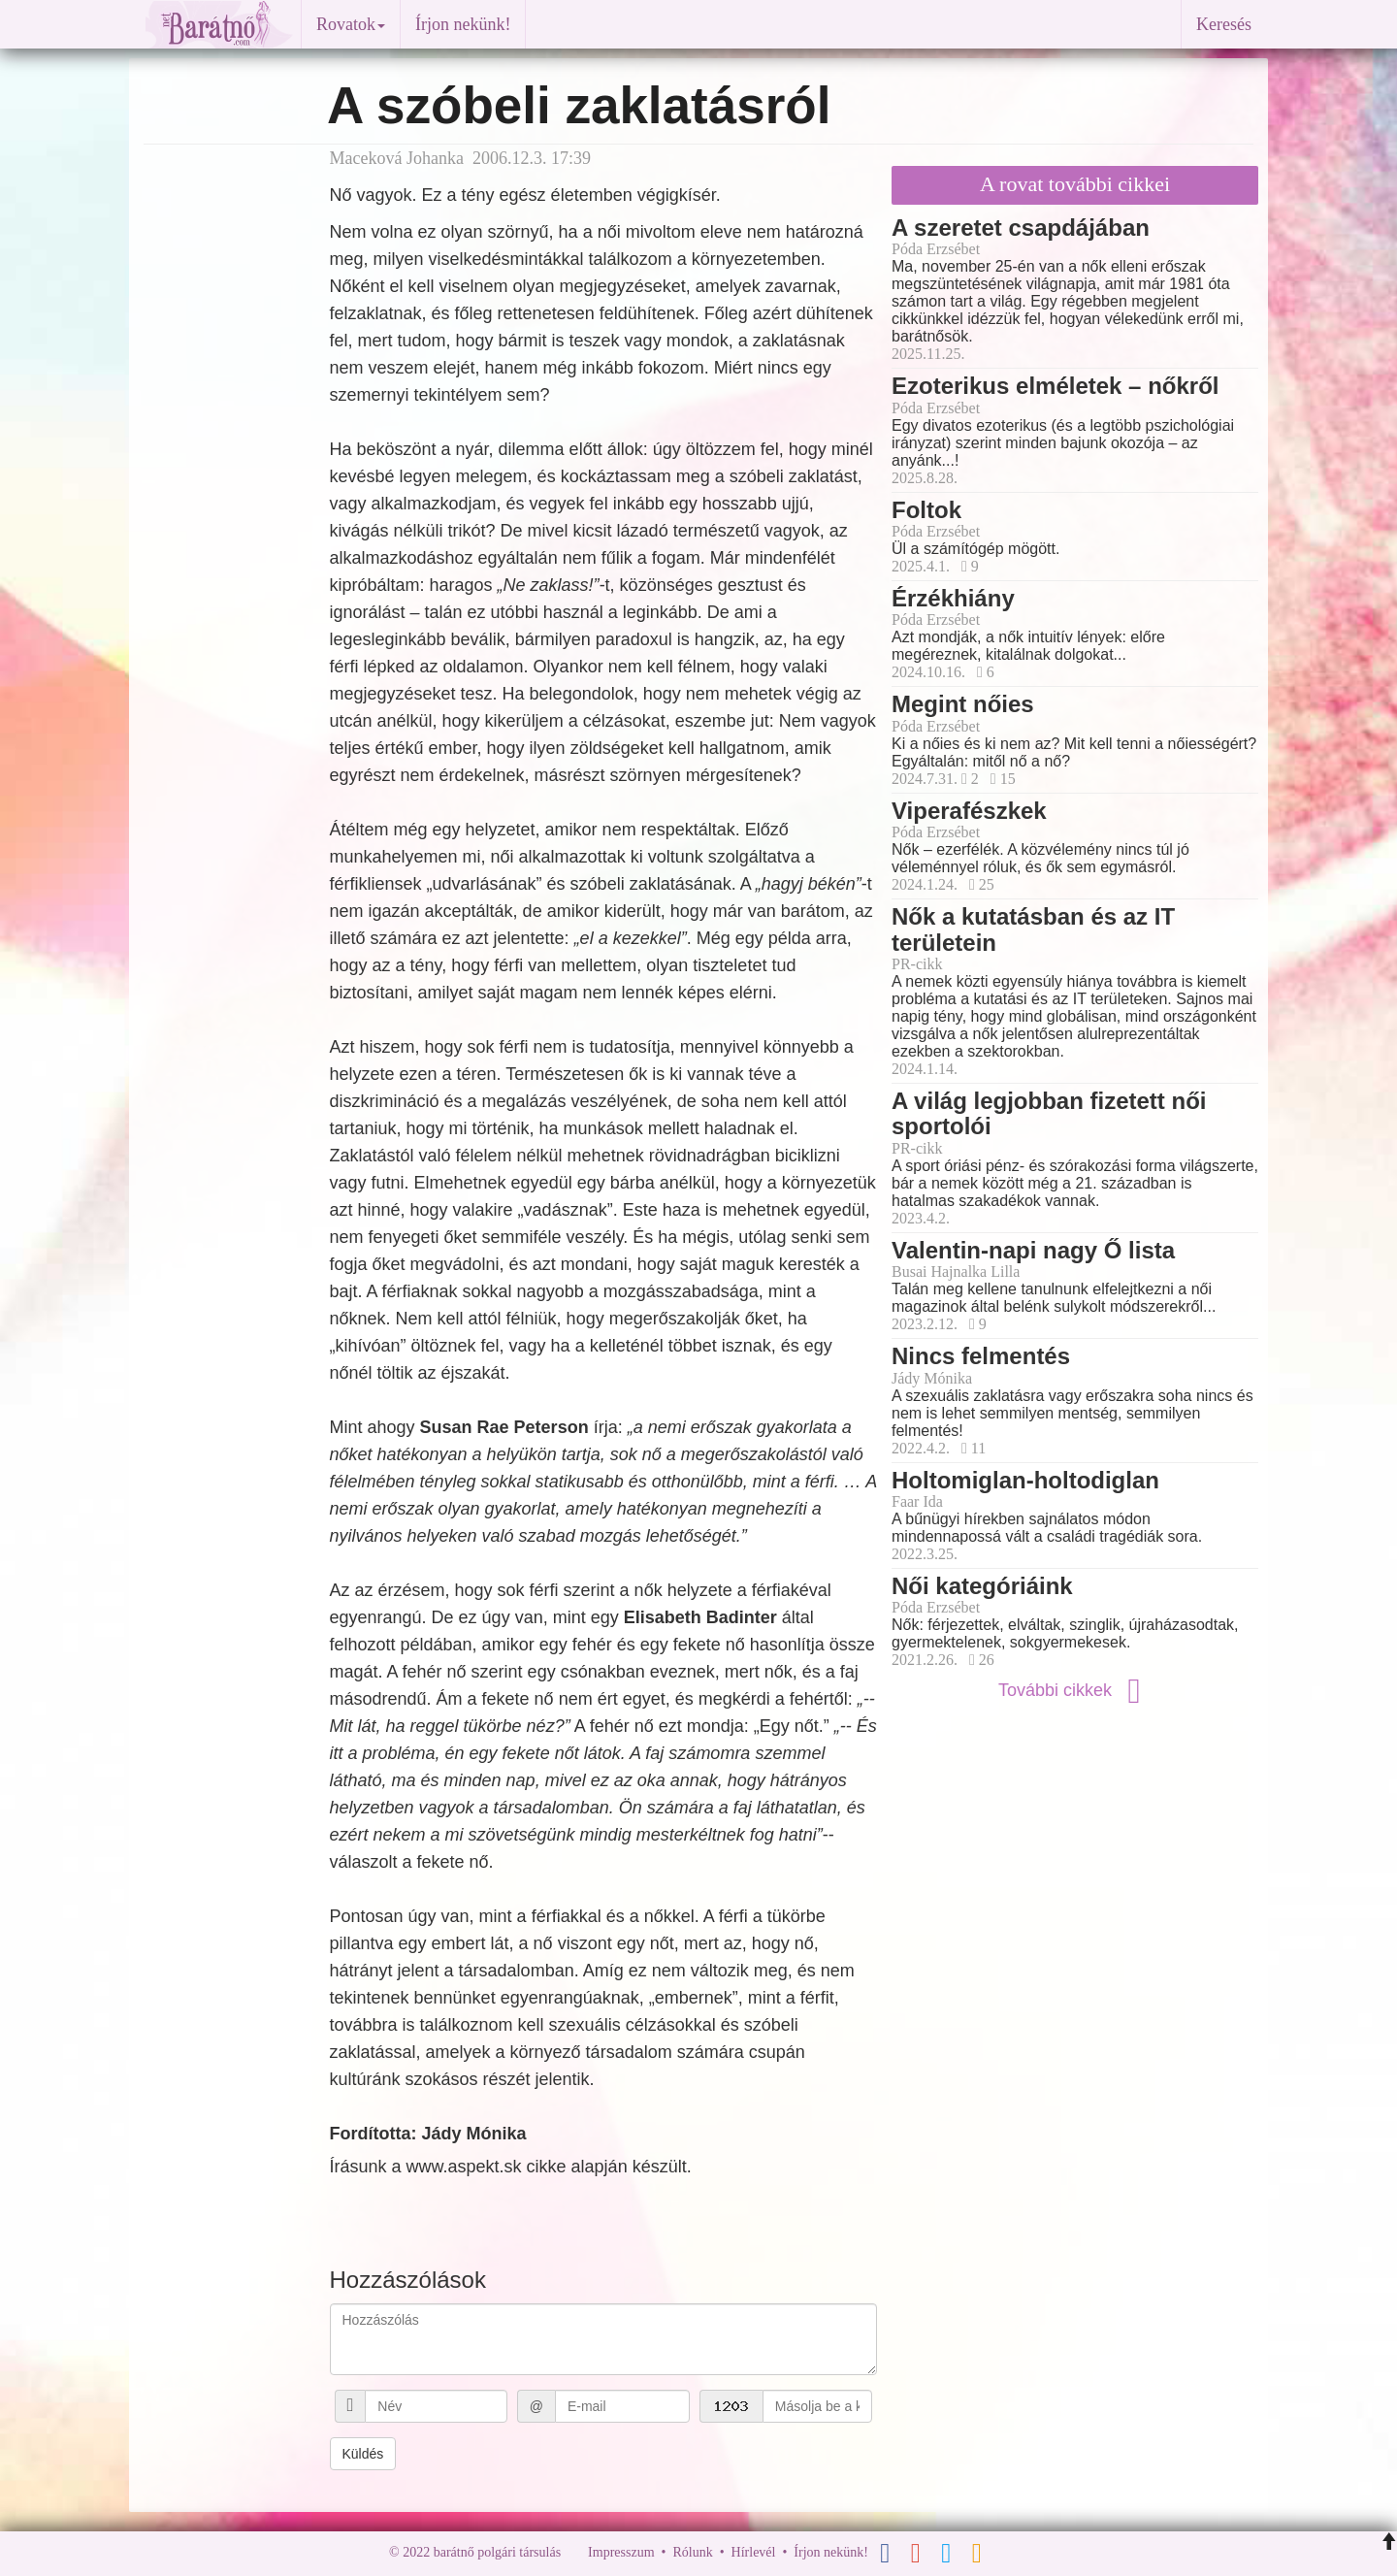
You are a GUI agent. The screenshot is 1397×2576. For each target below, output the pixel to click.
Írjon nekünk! (462, 24)
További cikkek (1075, 1690)
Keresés (1223, 24)
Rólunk (692, 2552)
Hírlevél (753, 2552)
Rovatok (350, 24)
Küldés (363, 2454)
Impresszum (621, 2552)
